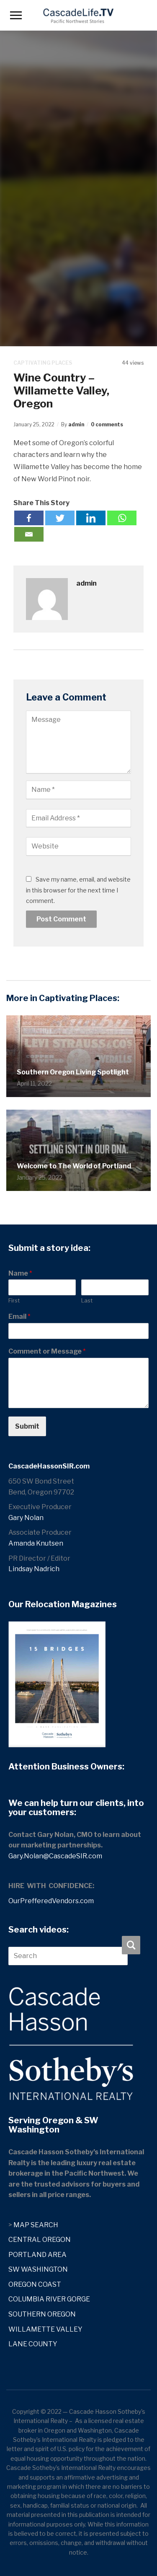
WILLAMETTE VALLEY (45, 2329)
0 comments (107, 424)
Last (87, 1300)
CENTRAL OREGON (39, 2240)
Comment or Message (47, 1351)
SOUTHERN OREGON (42, 2314)
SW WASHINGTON (38, 2269)
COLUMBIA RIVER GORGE (49, 2299)
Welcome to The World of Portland (74, 1166)
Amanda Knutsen (35, 1543)
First (14, 1300)
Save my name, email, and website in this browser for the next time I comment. (78, 890)
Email (19, 1316)
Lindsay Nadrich (33, 1569)
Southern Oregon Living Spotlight (73, 1072)
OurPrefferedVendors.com (51, 1901)
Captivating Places (42, 363)
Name (20, 1273)
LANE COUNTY (32, 2344)
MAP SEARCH (35, 2225)
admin (76, 424)
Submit (27, 1426)
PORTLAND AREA (37, 2255)
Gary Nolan (26, 1518)
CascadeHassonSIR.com (49, 1466)
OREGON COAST (34, 2284)
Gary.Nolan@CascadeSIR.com (55, 1856)
